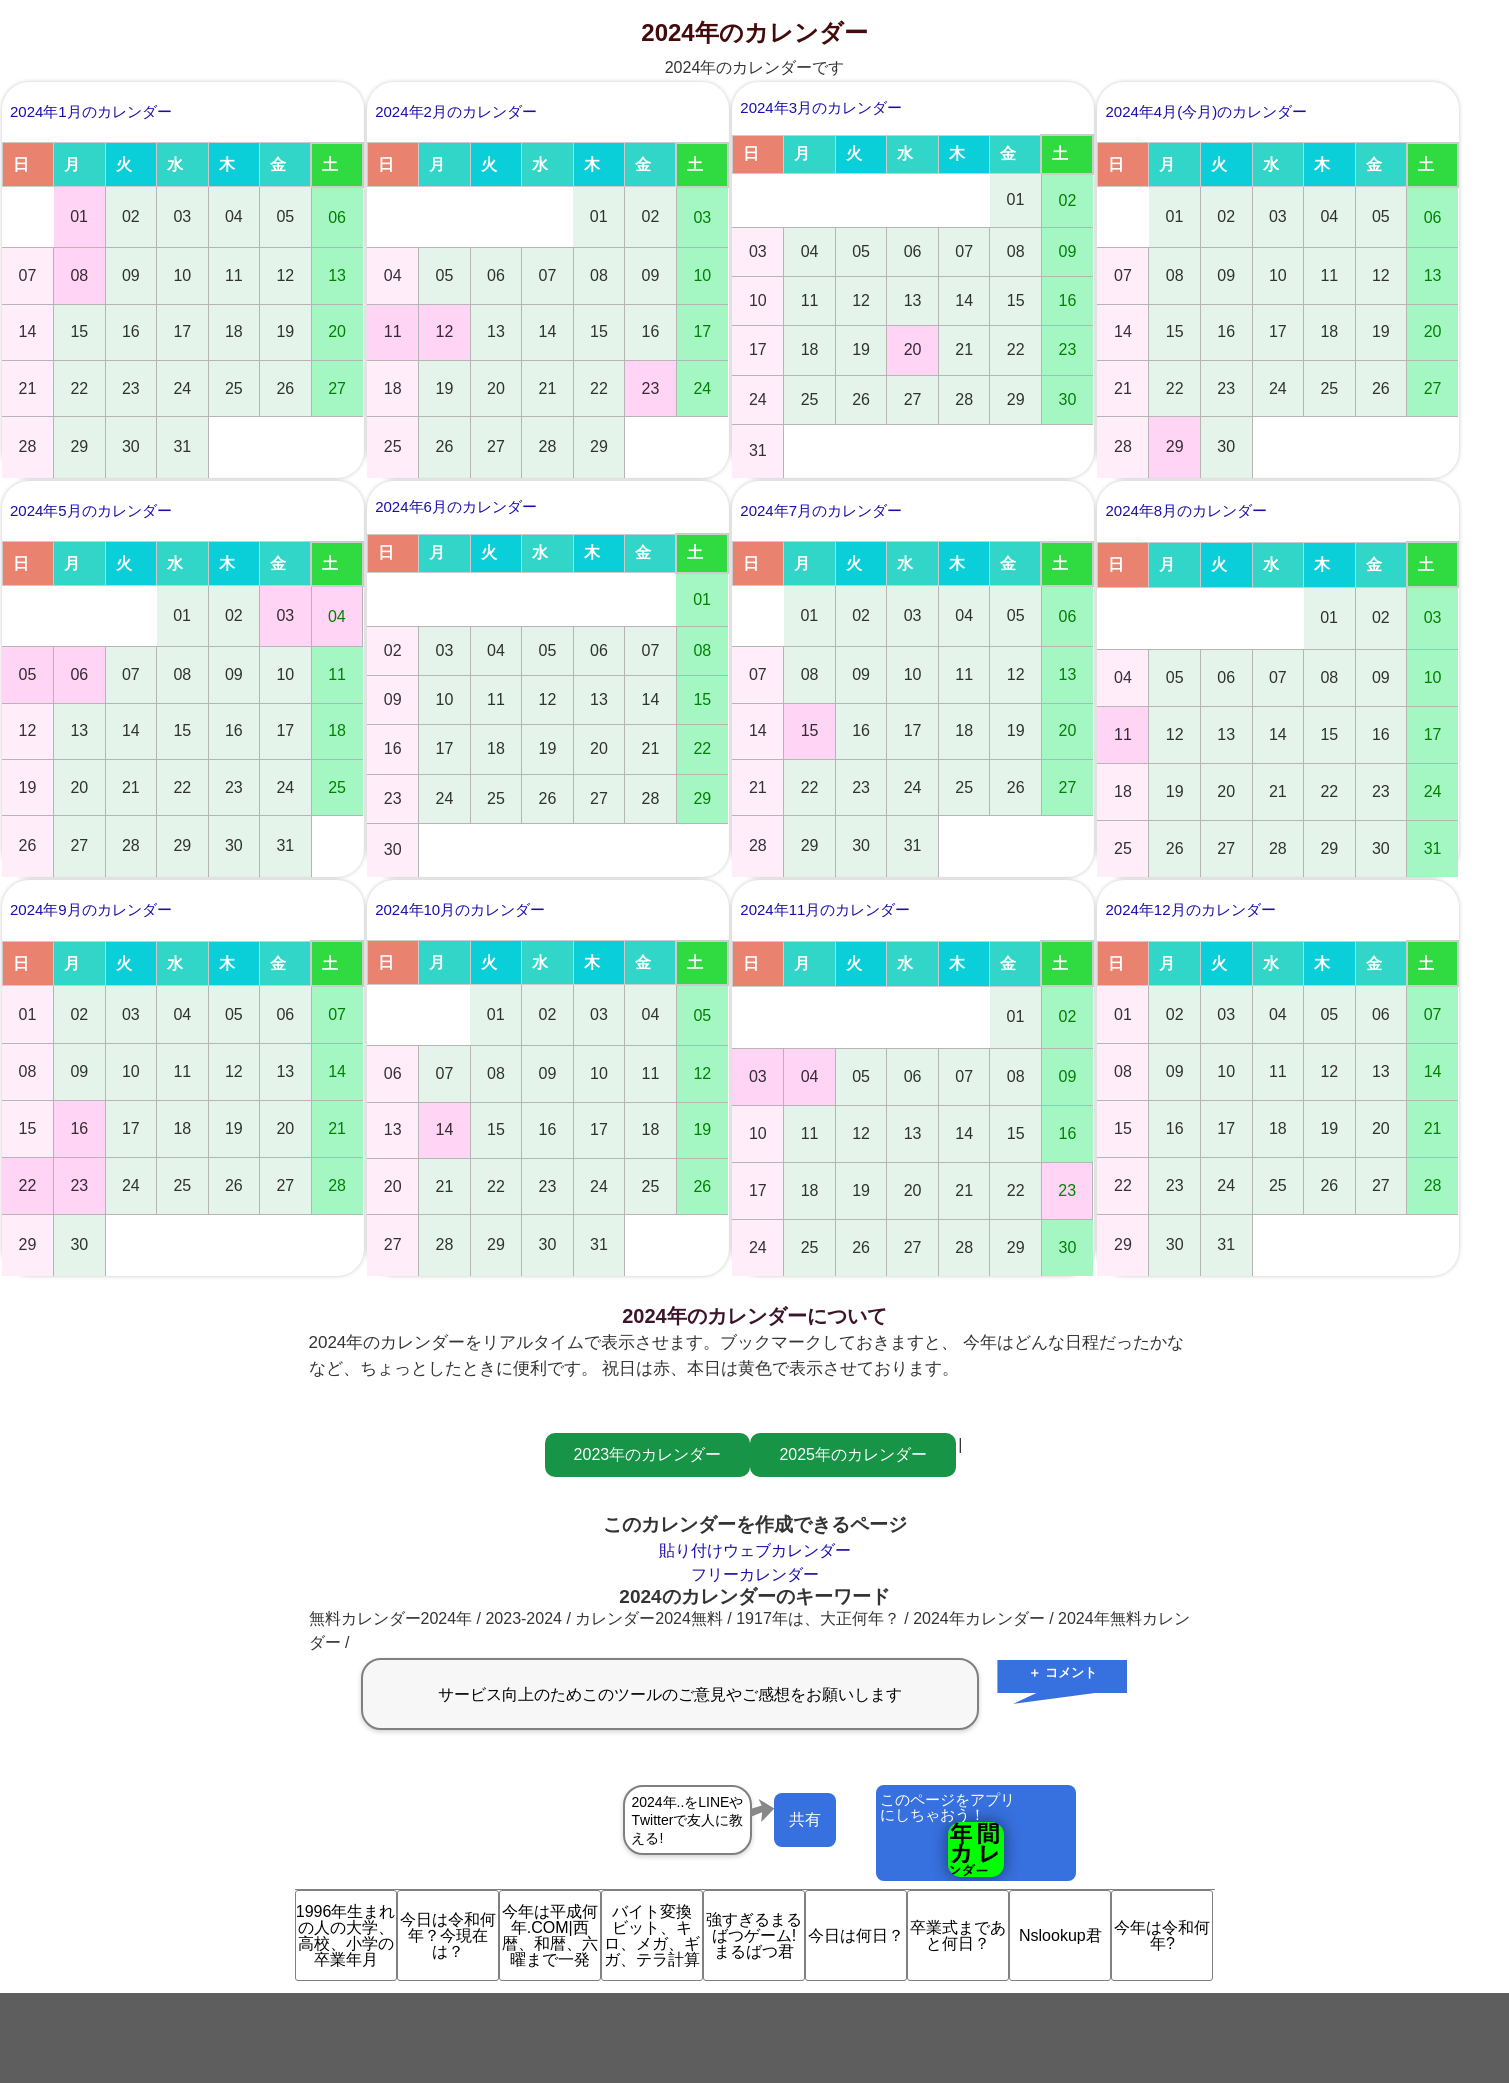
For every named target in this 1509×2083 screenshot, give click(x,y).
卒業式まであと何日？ (958, 1935)
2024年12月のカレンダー (1190, 909)
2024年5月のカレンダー (91, 510)
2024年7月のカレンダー (821, 510)
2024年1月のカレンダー (91, 111)
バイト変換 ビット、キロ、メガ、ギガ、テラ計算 (653, 1935)
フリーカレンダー (755, 1574)
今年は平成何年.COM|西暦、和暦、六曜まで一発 (550, 1935)
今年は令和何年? (1162, 1935)
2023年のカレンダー (648, 1454)
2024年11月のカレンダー (825, 909)
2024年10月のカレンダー (460, 909)
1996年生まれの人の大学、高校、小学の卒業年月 (346, 1935)
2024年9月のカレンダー (91, 909)
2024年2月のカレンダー (456, 111)
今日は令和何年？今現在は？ (448, 1935)
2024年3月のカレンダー (821, 107)
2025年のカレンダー (853, 1454)
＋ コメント (1062, 1672)
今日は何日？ (856, 1935)
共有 (805, 1819)
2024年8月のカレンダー (1186, 510)
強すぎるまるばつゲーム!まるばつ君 (754, 1935)
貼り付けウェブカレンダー (755, 1550)
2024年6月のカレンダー (456, 506)
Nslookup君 (1060, 1935)
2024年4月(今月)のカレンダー (1206, 111)
